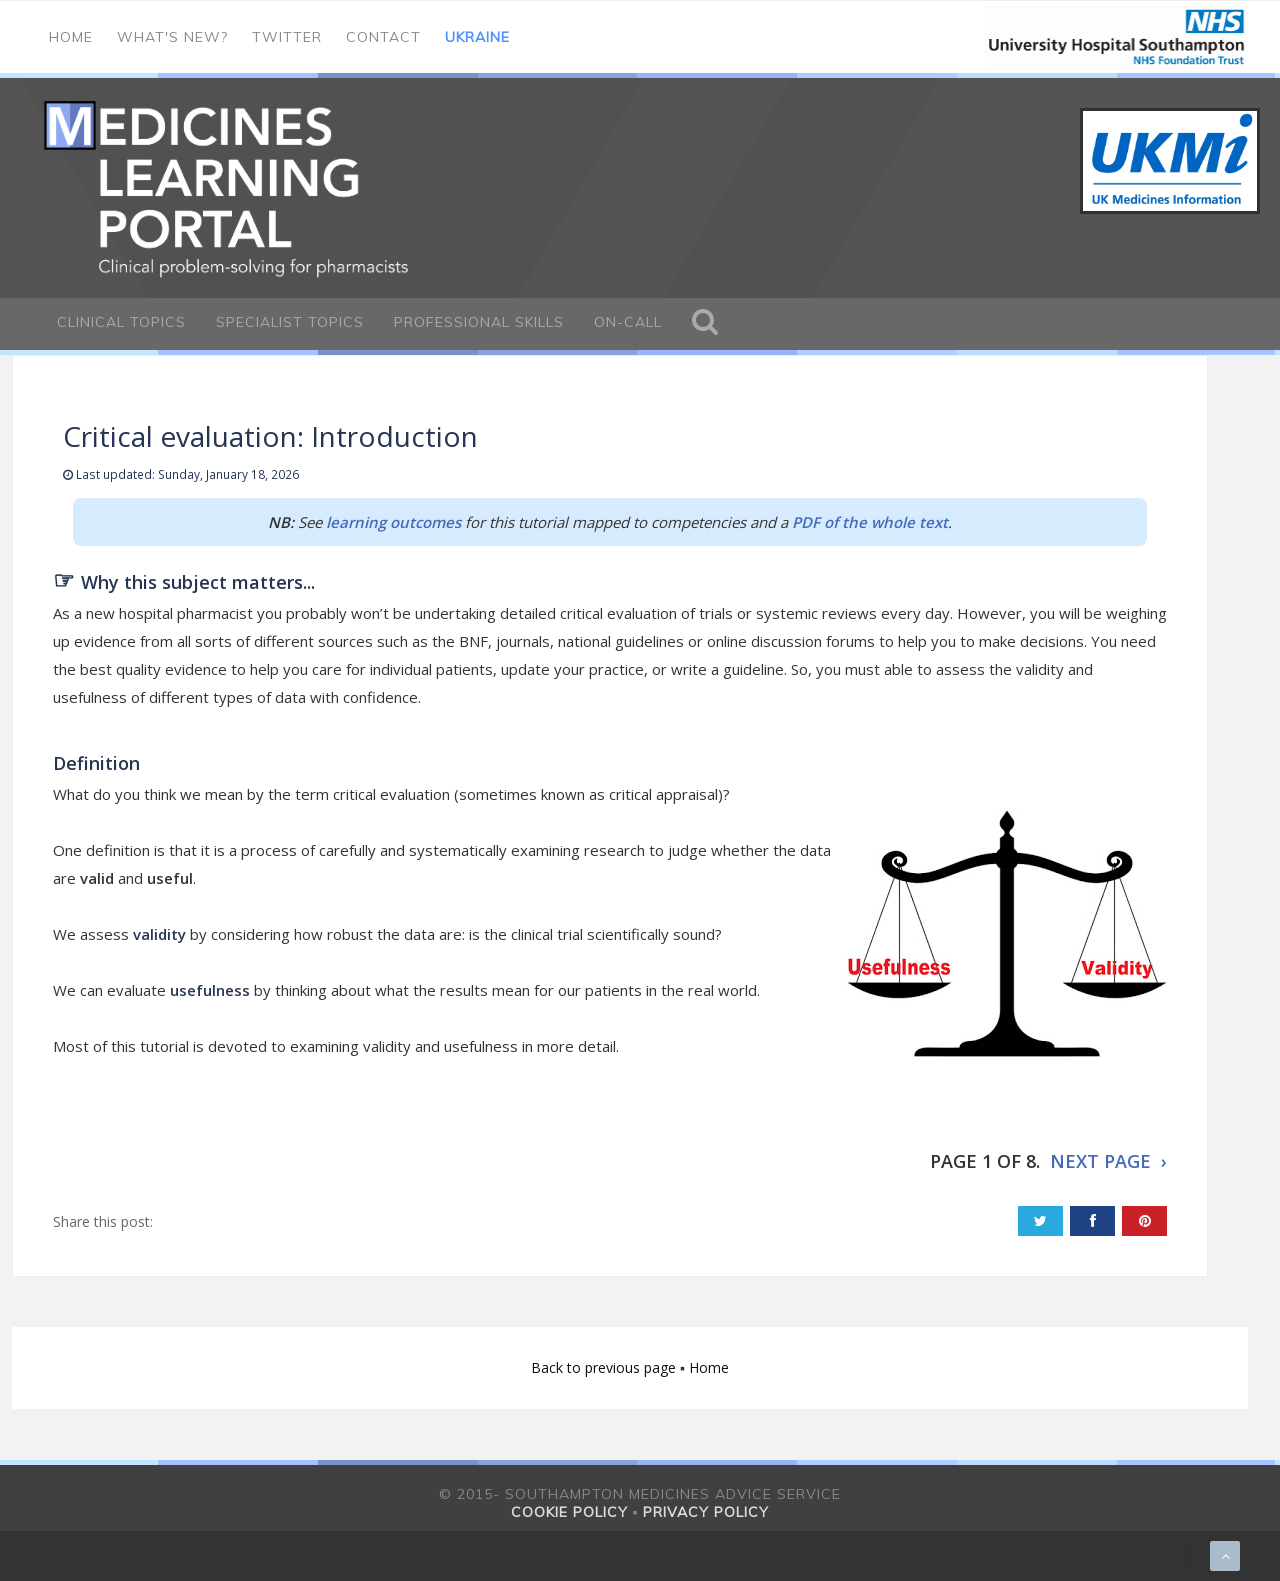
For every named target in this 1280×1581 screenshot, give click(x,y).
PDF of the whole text (870, 522)
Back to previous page (605, 1367)
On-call (628, 322)
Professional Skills (479, 322)
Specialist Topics (290, 322)
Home (71, 37)
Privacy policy (706, 1512)
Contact (383, 37)
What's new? (172, 37)
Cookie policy (569, 1512)
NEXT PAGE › (1108, 1161)
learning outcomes (393, 522)
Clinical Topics (121, 322)
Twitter (287, 37)
